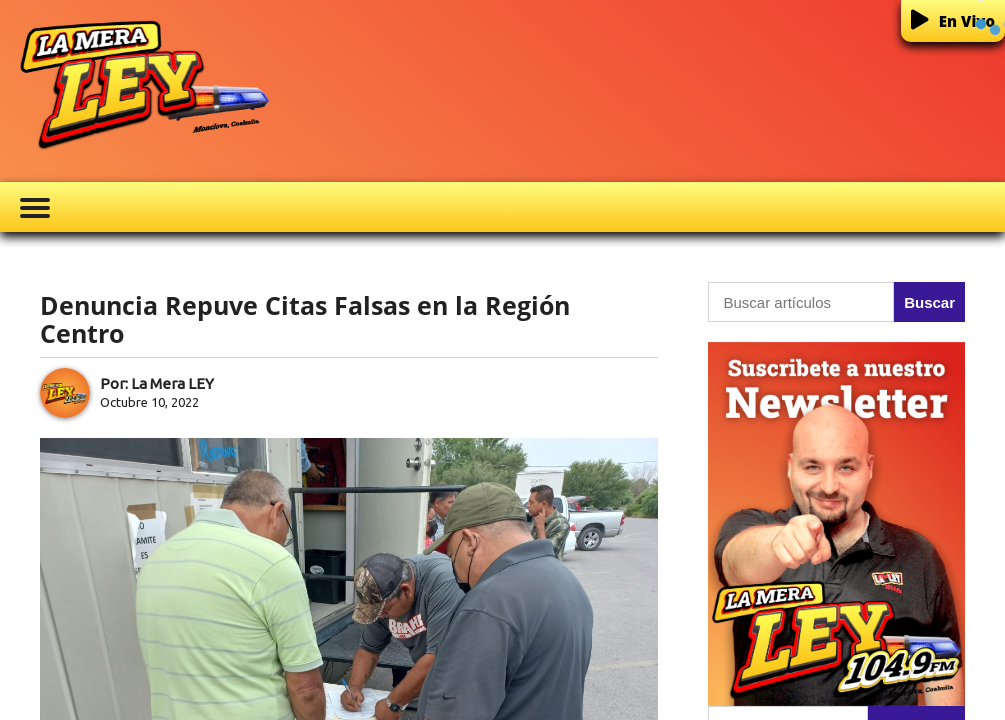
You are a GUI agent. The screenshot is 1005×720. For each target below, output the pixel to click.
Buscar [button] (929, 302)
